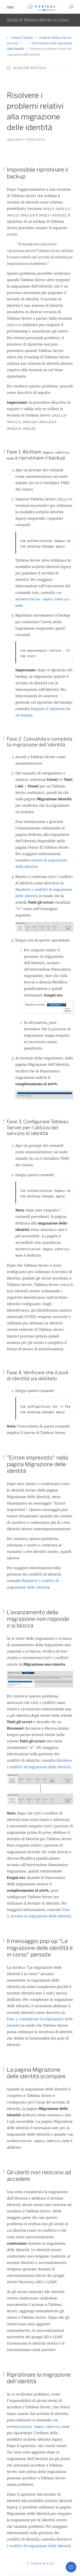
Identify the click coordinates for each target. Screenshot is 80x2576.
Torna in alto (40, 2563)
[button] (10, 6)
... (25, 43)
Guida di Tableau (20, 38)
